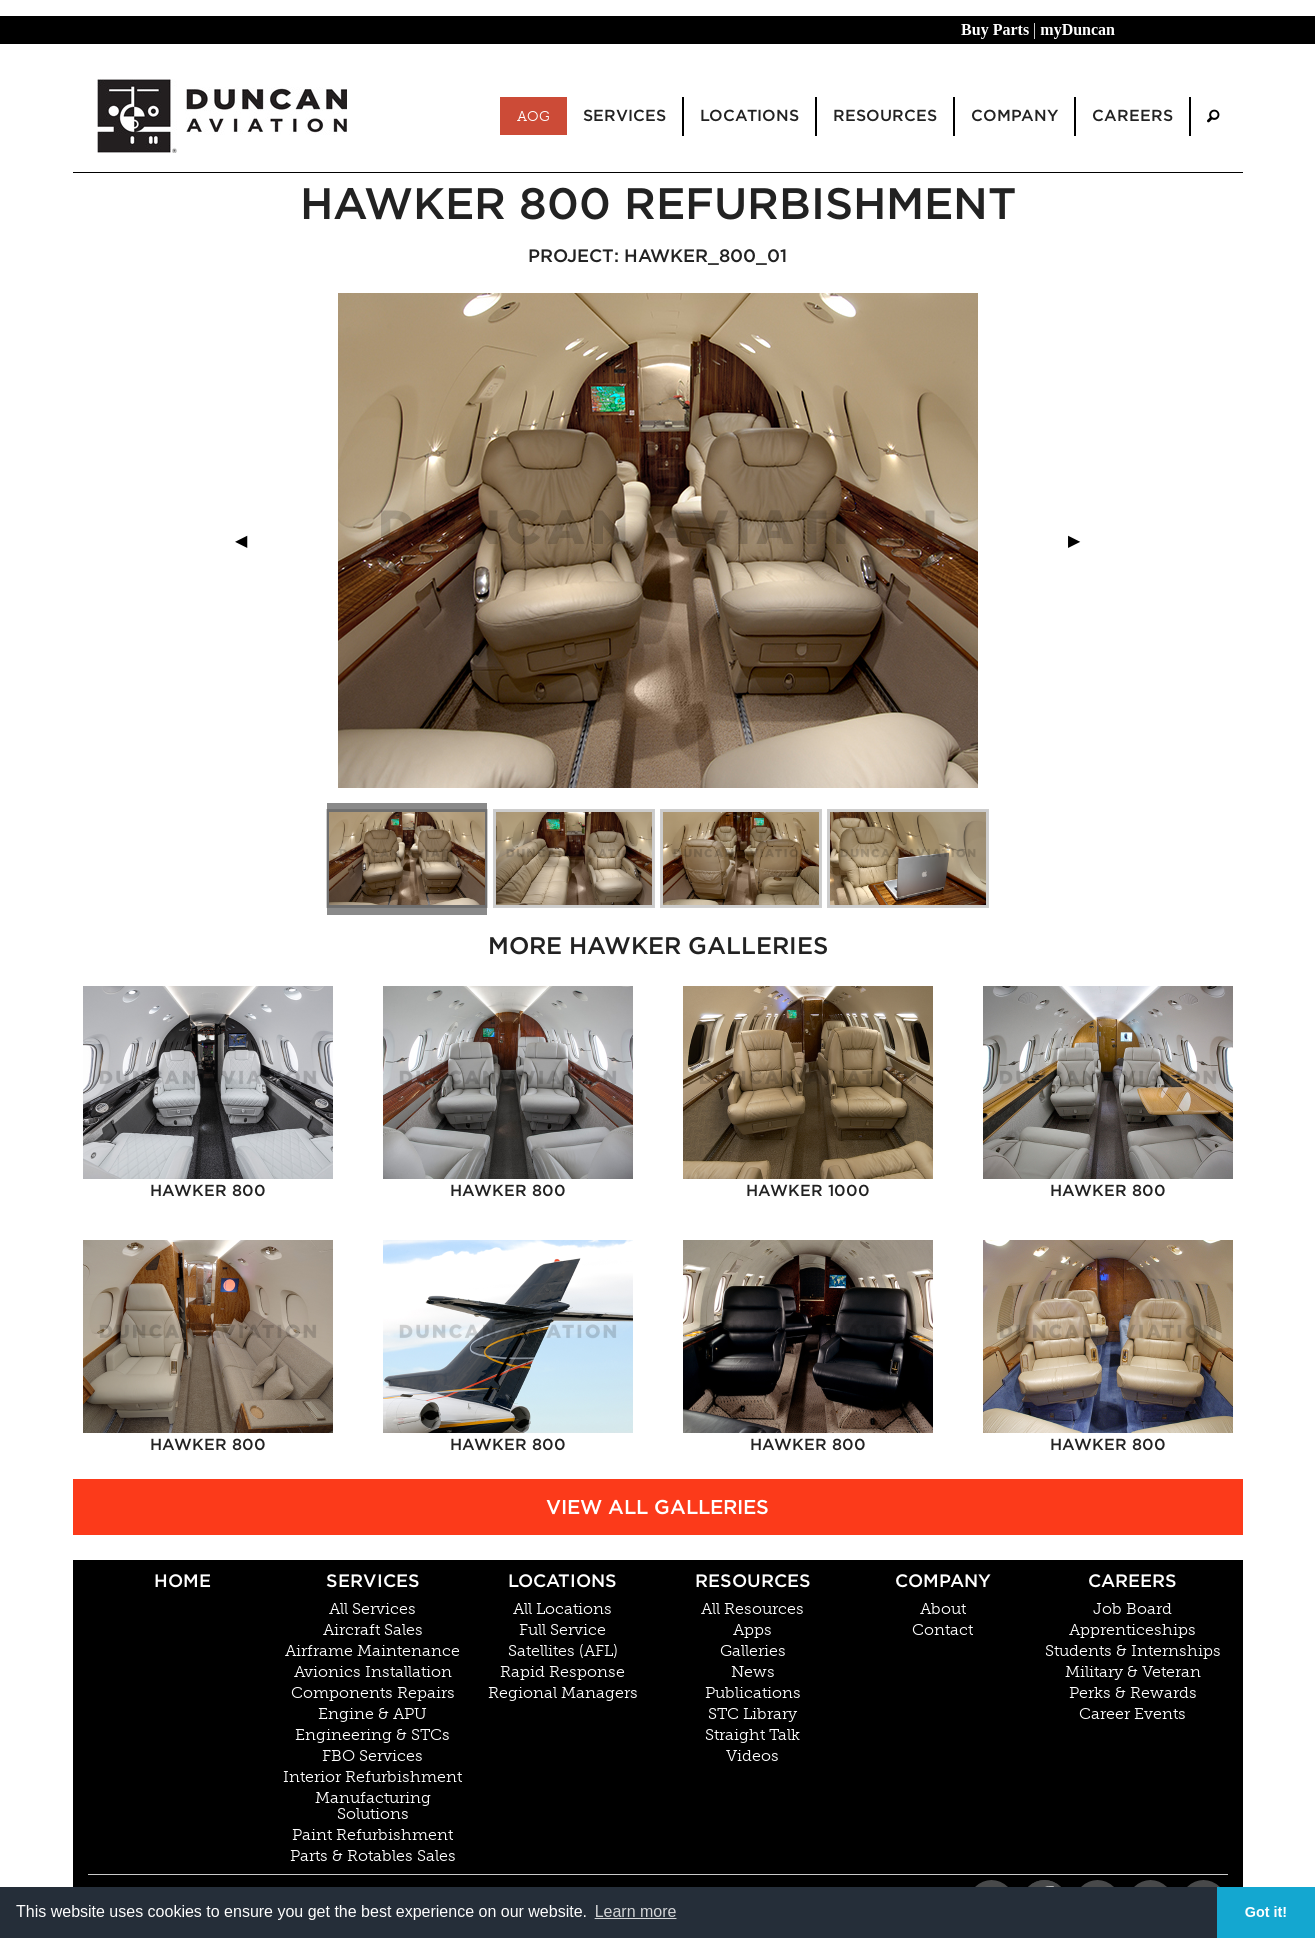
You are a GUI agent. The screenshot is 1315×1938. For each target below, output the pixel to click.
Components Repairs (373, 1693)
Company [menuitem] (1014, 115)
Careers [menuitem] (1132, 115)
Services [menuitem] (624, 115)
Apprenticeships (1132, 1630)
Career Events (1132, 1714)
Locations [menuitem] (749, 115)
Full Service (562, 1630)
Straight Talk (752, 1735)
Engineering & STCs (372, 1735)
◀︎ (249, 540)
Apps (752, 1630)
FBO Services (372, 1756)
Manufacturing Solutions (373, 1806)
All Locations (562, 1609)
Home (182, 1580)
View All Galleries (657, 1507)
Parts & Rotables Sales (373, 1856)
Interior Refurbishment (372, 1777)
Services (373, 1580)
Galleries (753, 1651)
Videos (752, 1756)
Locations (562, 1580)
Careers (1132, 1580)
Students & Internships (1133, 1651)
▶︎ (1082, 540)
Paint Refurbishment (372, 1835)
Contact (942, 1630)
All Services (372, 1609)
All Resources (752, 1609)
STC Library (752, 1714)
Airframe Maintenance (372, 1651)
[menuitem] (1213, 116)
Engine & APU (372, 1714)
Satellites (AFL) (563, 1651)
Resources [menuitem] (885, 115)
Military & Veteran (1133, 1672)
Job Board (1132, 1609)
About (943, 1609)
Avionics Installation (373, 1672)
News (753, 1672)
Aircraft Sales (373, 1630)
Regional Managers (563, 1693)
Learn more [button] (636, 1911)
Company (943, 1580)
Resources (753, 1580)
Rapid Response (562, 1672)
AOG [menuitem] (533, 116)
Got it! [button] (1266, 1912)
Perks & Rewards (1133, 1693)
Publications (753, 1693)
